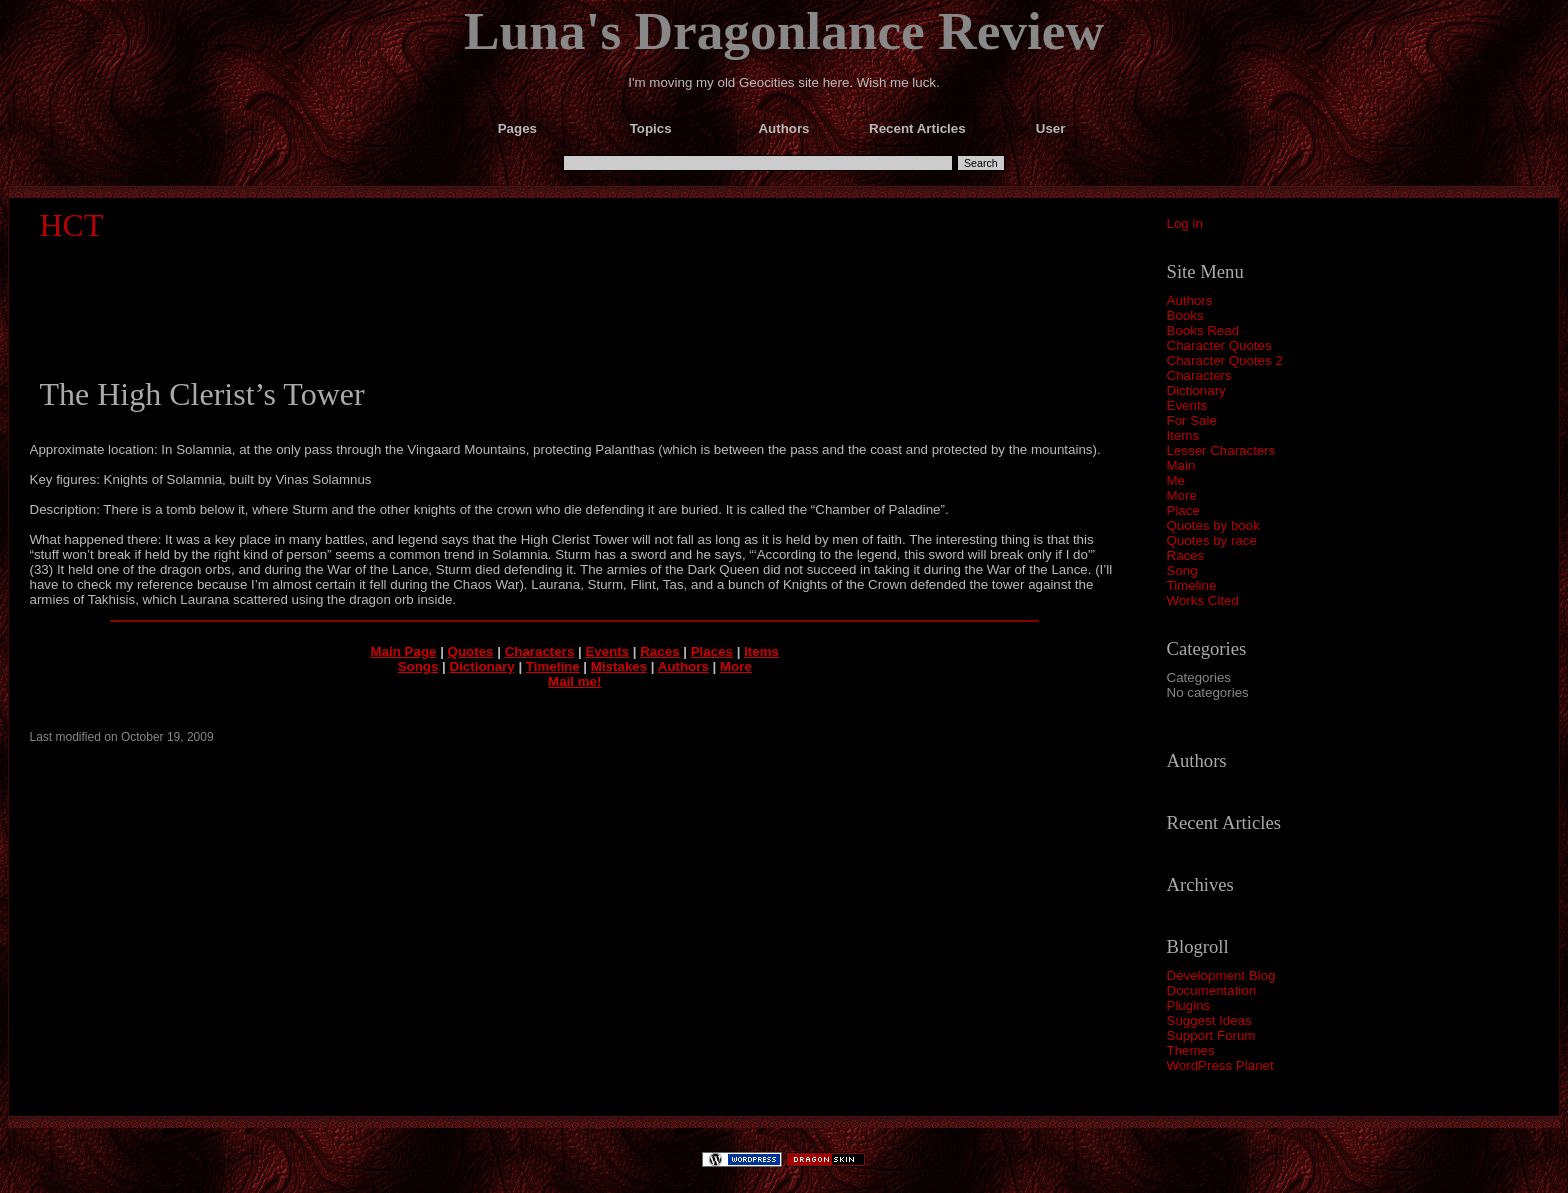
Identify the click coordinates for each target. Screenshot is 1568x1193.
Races (1186, 555)
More (1182, 495)
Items (1183, 435)
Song (1182, 570)
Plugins (1189, 1005)
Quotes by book (1213, 525)
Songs (418, 666)
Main (1181, 465)
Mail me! (574, 681)
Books (1185, 315)
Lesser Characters (1221, 450)
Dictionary (1196, 390)
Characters (1199, 375)
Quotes (471, 651)
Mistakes (619, 666)
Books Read (1203, 330)
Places (712, 651)
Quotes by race (1212, 540)
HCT (72, 225)
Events (1187, 405)
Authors (1190, 300)
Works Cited (1203, 600)
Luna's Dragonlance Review (784, 31)
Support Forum (1211, 1035)
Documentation (1212, 990)
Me (1176, 480)
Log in (1185, 223)
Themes (1191, 1050)
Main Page (404, 651)
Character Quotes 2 (1225, 360)
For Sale (1192, 420)
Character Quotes (1219, 345)
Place (1183, 510)
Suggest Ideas (1209, 1020)
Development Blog (1221, 975)
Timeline (1192, 585)
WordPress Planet (1220, 1065)
